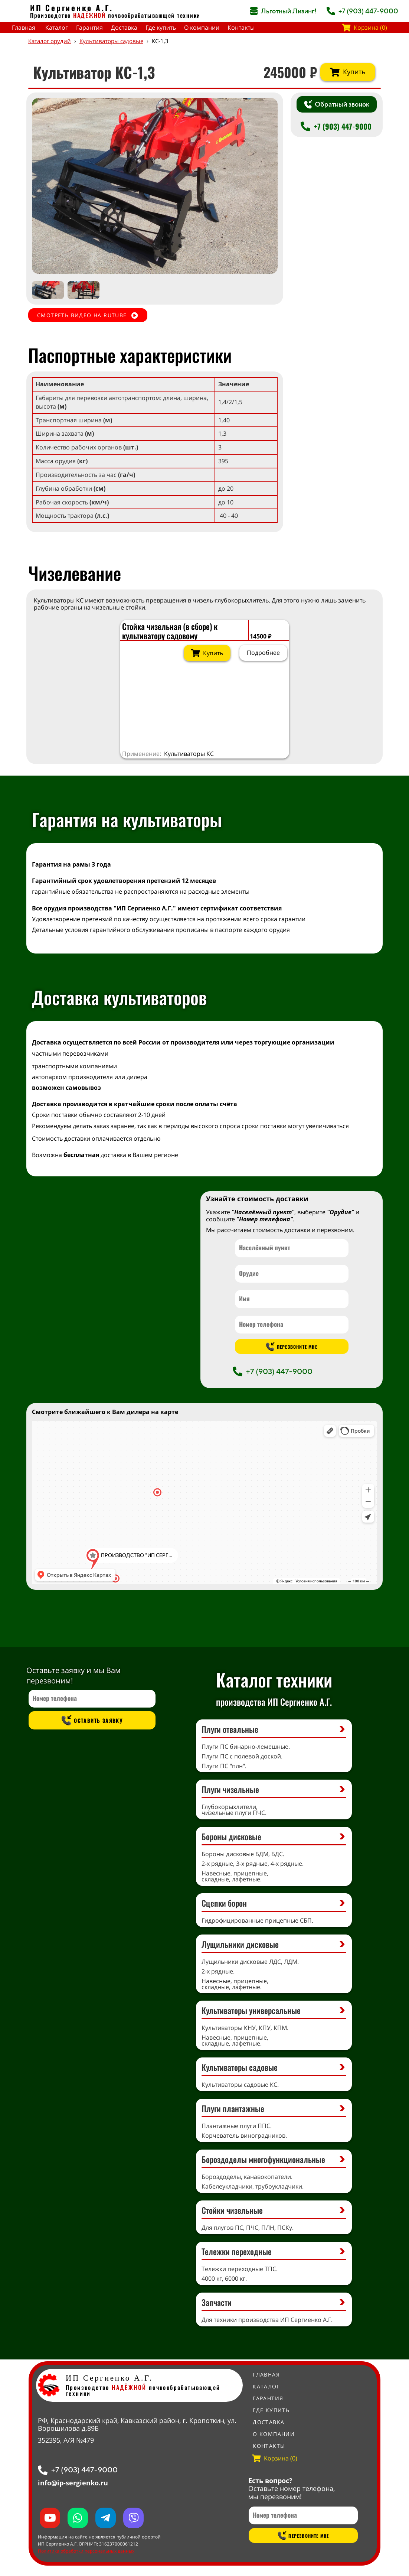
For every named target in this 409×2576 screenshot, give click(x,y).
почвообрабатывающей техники (154, 15)
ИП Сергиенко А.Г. (71, 7)
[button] (264, 186)
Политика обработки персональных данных (86, 2551)
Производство (68, 15)
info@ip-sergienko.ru (73, 2482)
